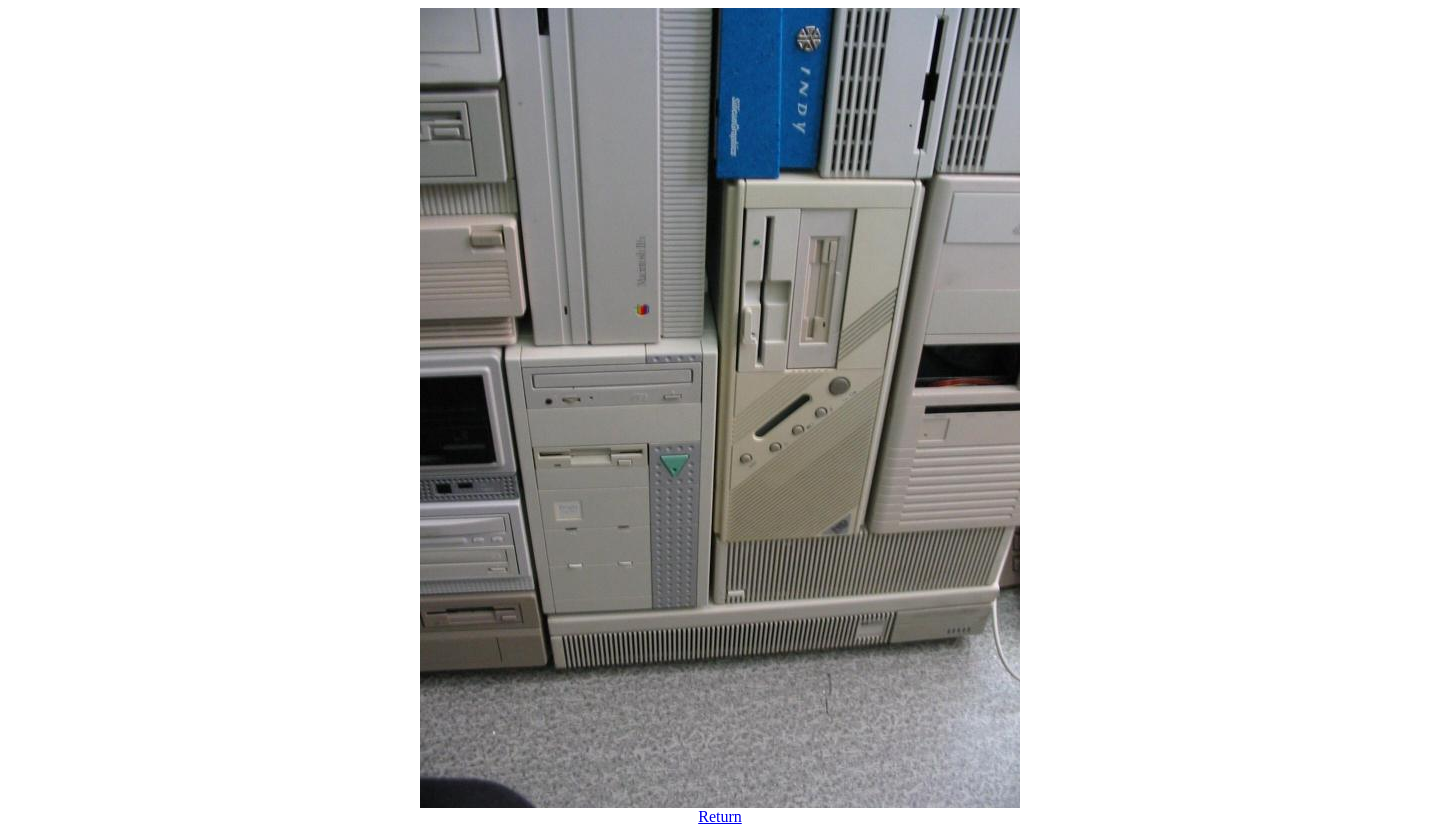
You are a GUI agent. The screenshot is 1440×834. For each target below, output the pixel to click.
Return (720, 816)
